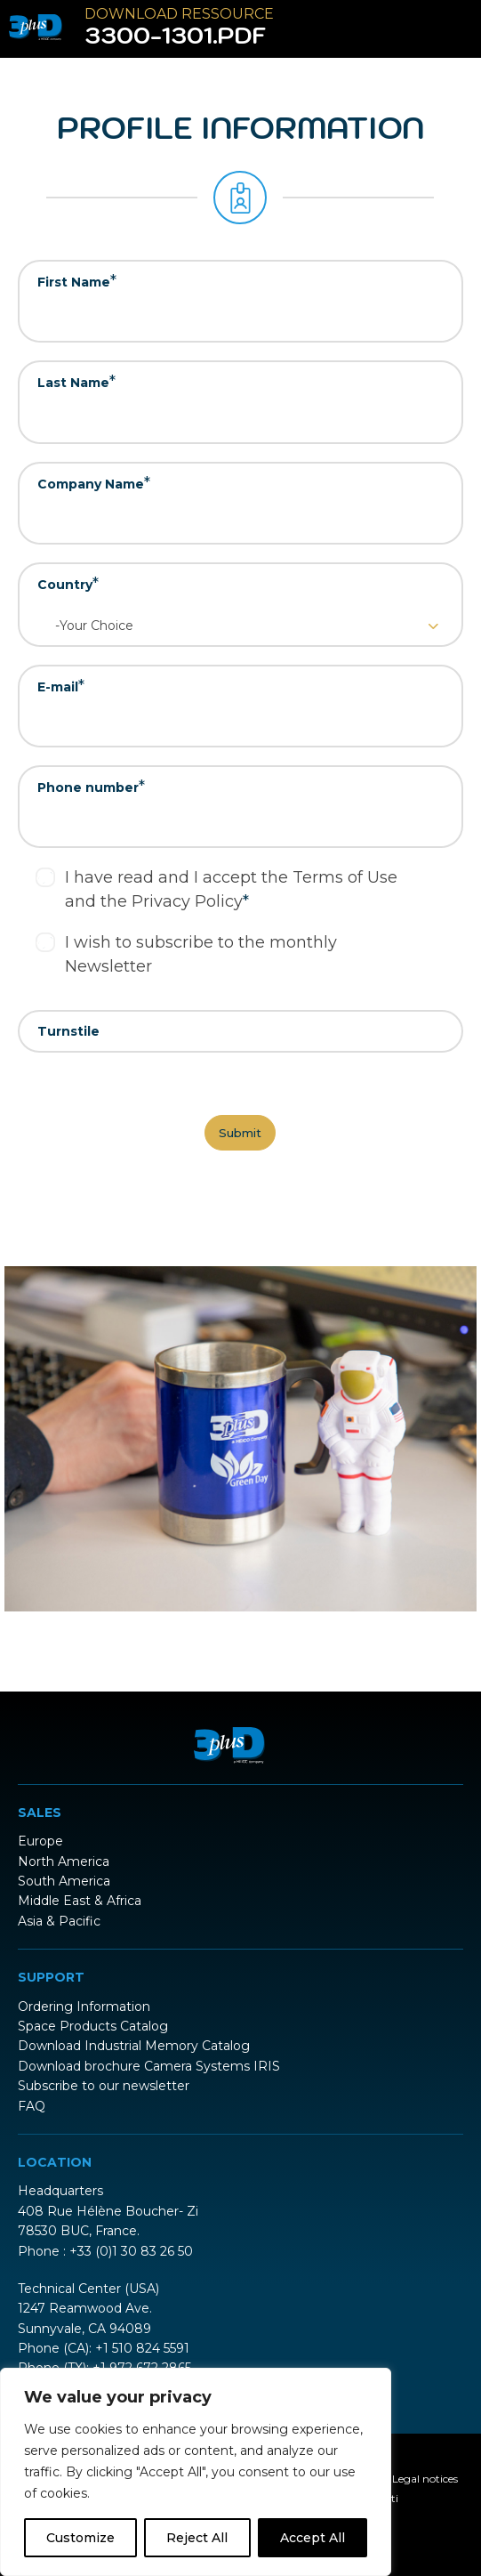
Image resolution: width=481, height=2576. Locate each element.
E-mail (60, 686)
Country (68, 584)
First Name (76, 281)
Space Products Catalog (93, 2026)
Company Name (93, 483)
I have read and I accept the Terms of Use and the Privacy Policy (231, 889)
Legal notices (425, 2478)
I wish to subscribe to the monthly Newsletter (201, 954)
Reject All (197, 2538)
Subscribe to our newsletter (103, 2086)
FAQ (31, 2106)
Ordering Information (84, 2007)
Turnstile (68, 1031)
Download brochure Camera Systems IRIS (149, 2066)
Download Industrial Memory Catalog (134, 2046)
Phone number (91, 786)
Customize (80, 2538)
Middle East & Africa (79, 1901)
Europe (40, 1841)
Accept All (312, 2538)
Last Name (76, 382)
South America (64, 1881)
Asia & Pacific (59, 1921)
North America (63, 1861)
